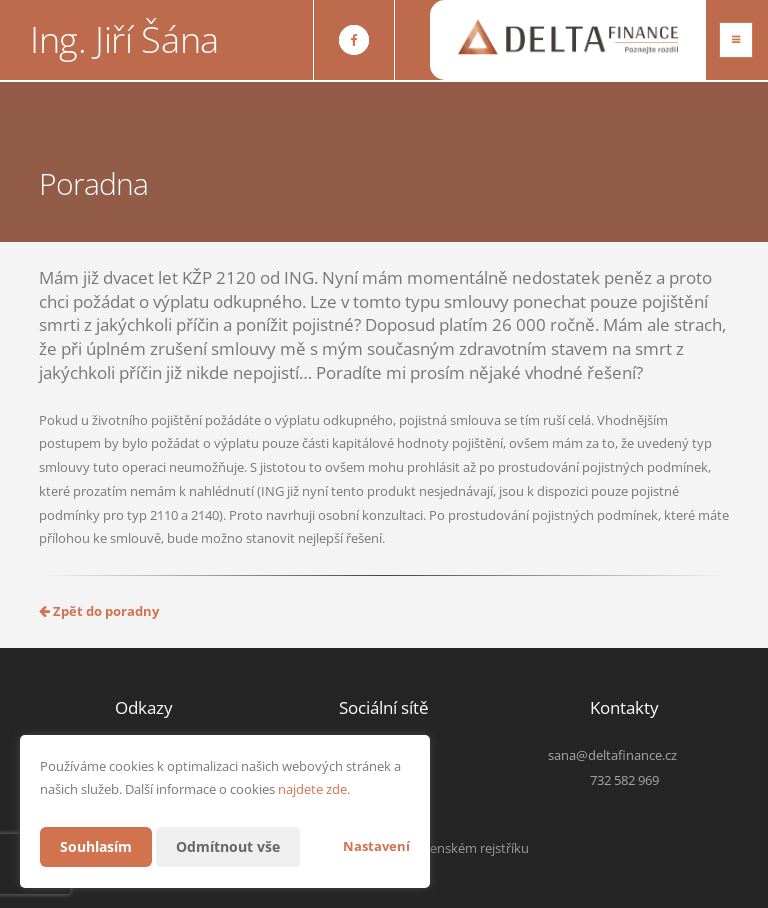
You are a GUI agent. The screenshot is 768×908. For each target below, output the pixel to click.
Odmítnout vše (228, 846)
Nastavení (376, 846)
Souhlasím (96, 846)
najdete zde (312, 789)
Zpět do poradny (99, 611)
